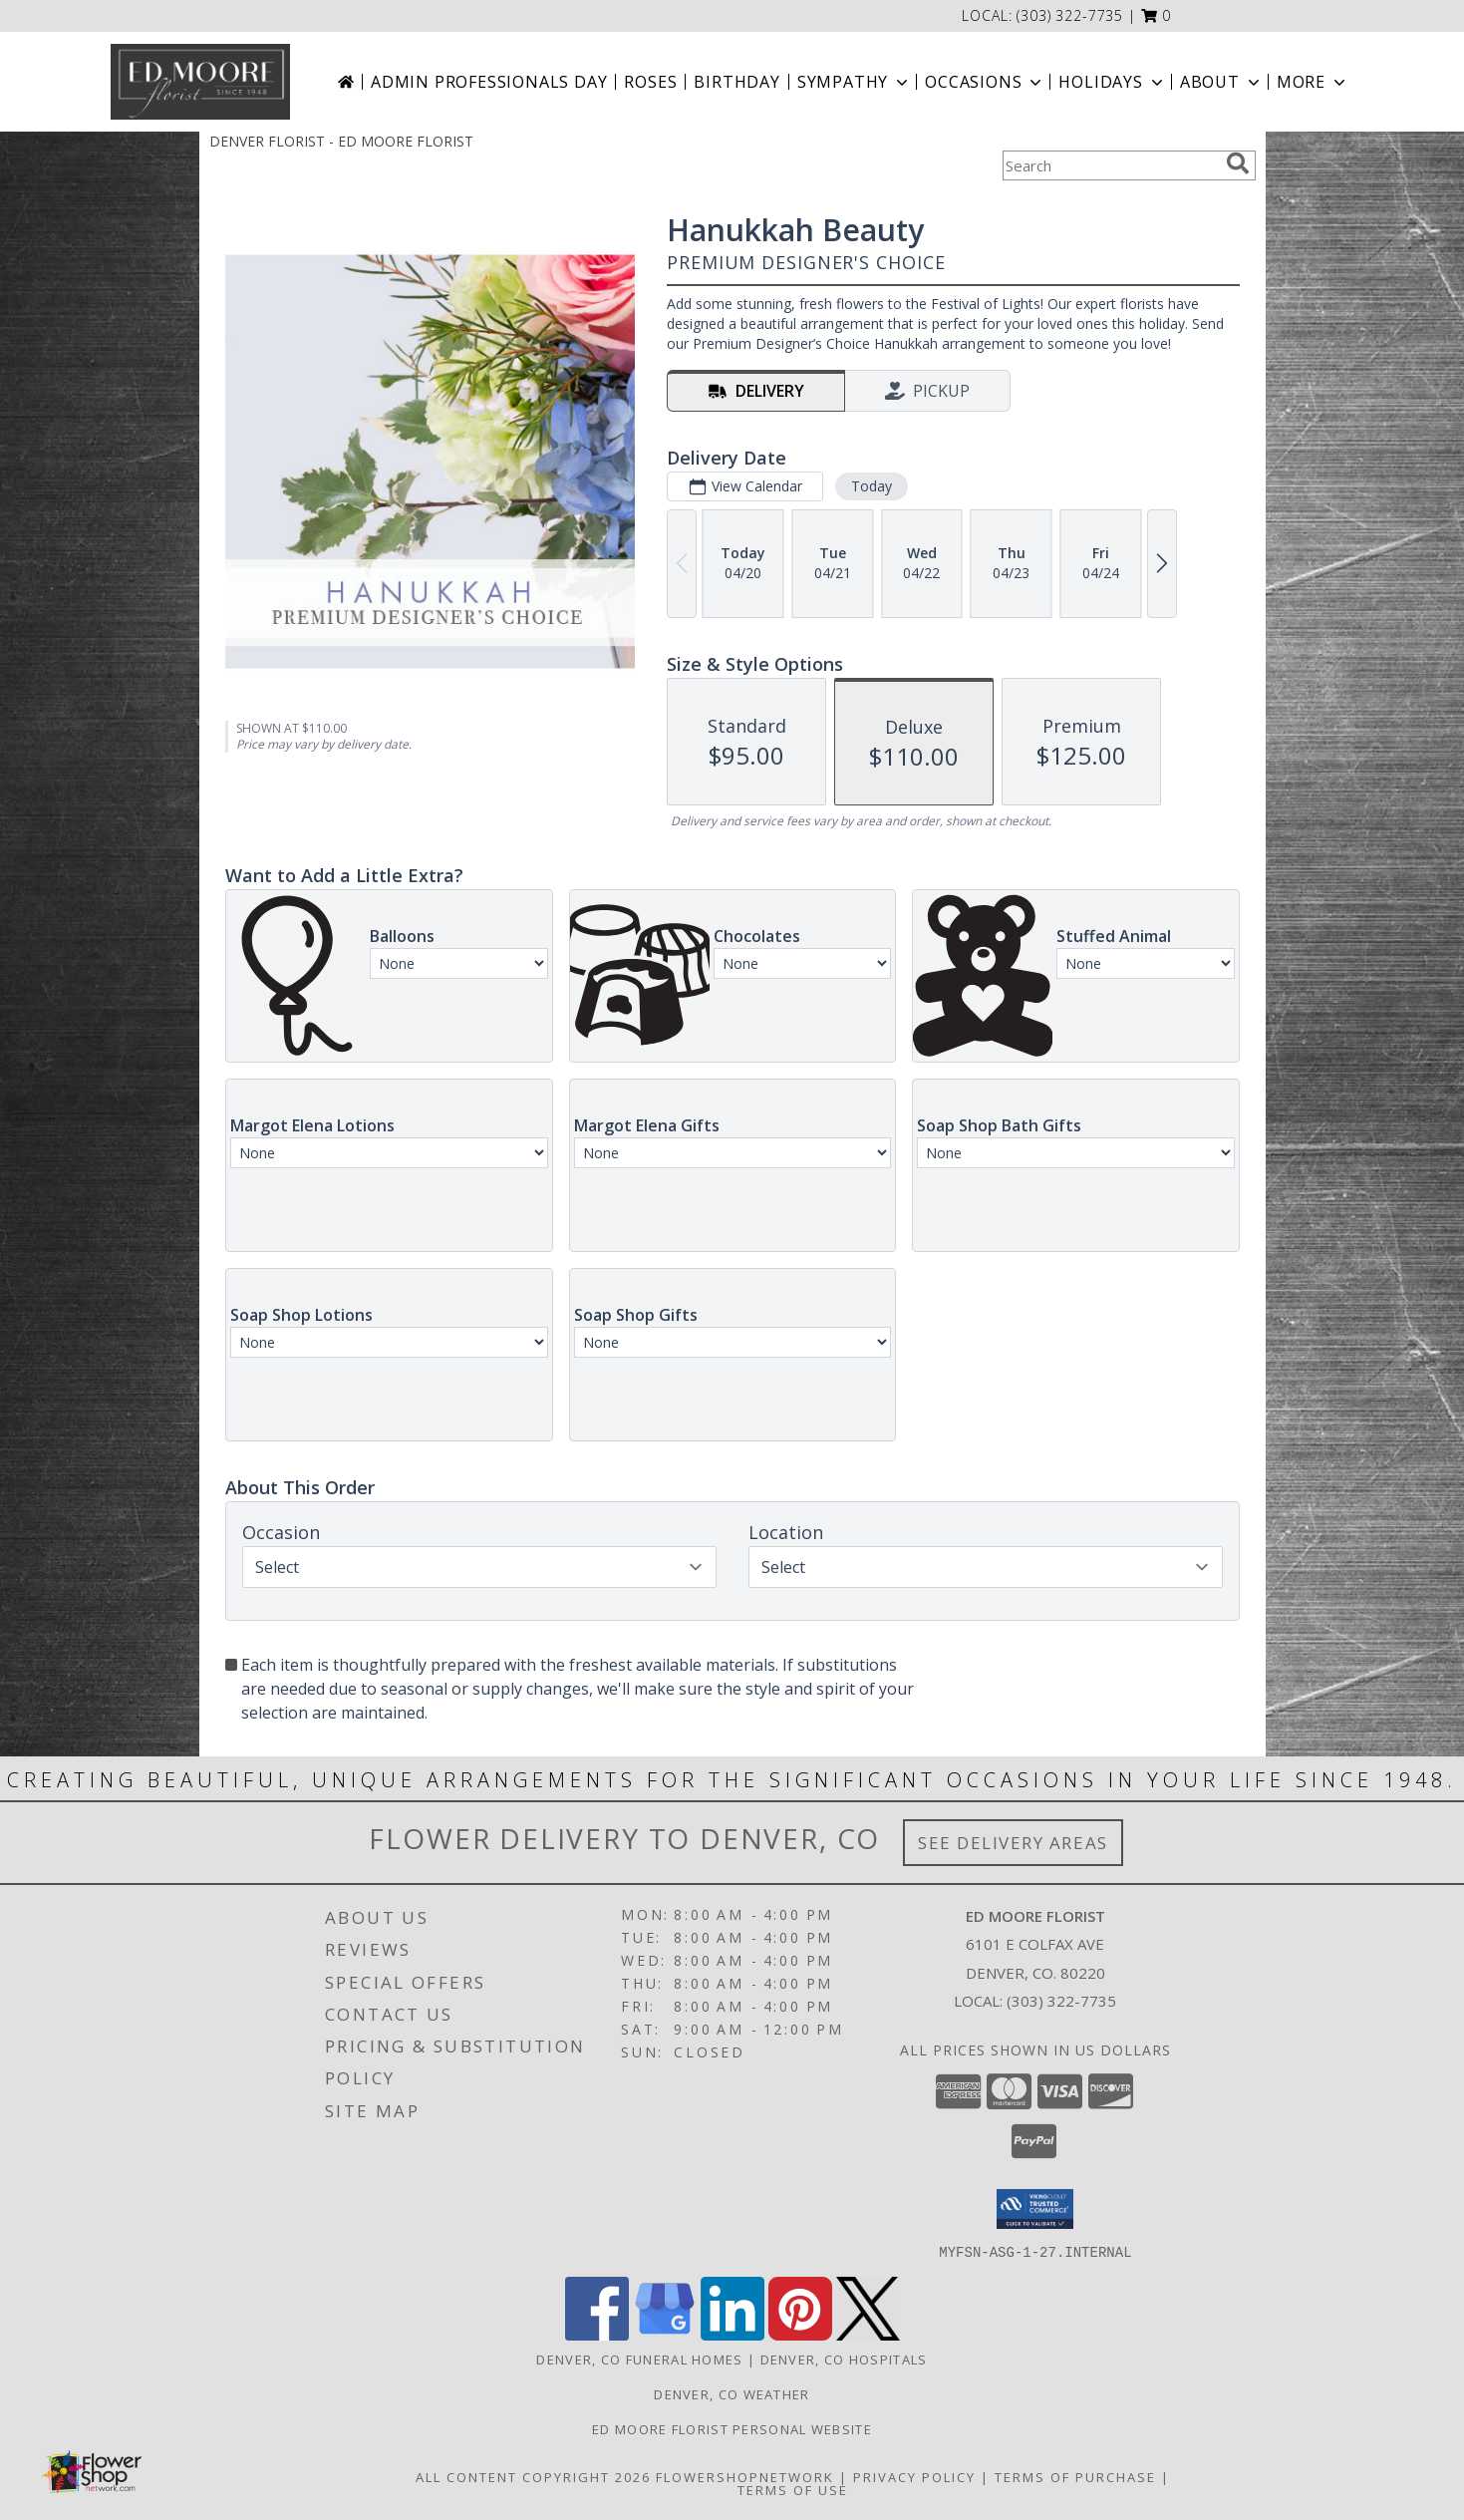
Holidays (1112, 82)
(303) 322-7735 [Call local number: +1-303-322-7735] (1070, 15)
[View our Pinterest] (800, 2334)
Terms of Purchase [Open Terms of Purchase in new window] (1075, 2476)
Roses (650, 82)
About (1222, 82)
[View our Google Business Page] (665, 2334)
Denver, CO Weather (731, 2393)
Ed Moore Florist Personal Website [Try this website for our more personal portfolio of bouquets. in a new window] (732, 2428)
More (1313, 82)
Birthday (736, 82)
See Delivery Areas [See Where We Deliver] (1013, 1842)
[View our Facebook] (597, 2334)
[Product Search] (1110, 165)
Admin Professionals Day (489, 82)
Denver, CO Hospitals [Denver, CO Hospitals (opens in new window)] (844, 2358)
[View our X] (868, 2334)
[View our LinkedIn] (732, 2334)
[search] (1238, 163)
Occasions (985, 82)
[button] (1156, 15)
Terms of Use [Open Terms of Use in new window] (792, 2489)
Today (870, 485)
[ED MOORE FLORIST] (200, 82)
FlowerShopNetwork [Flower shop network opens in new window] (745, 2476)
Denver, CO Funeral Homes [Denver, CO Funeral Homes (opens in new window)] (639, 2358)
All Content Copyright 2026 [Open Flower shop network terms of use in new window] (533, 2476)
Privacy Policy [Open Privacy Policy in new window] (914, 2476)
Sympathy (854, 82)
